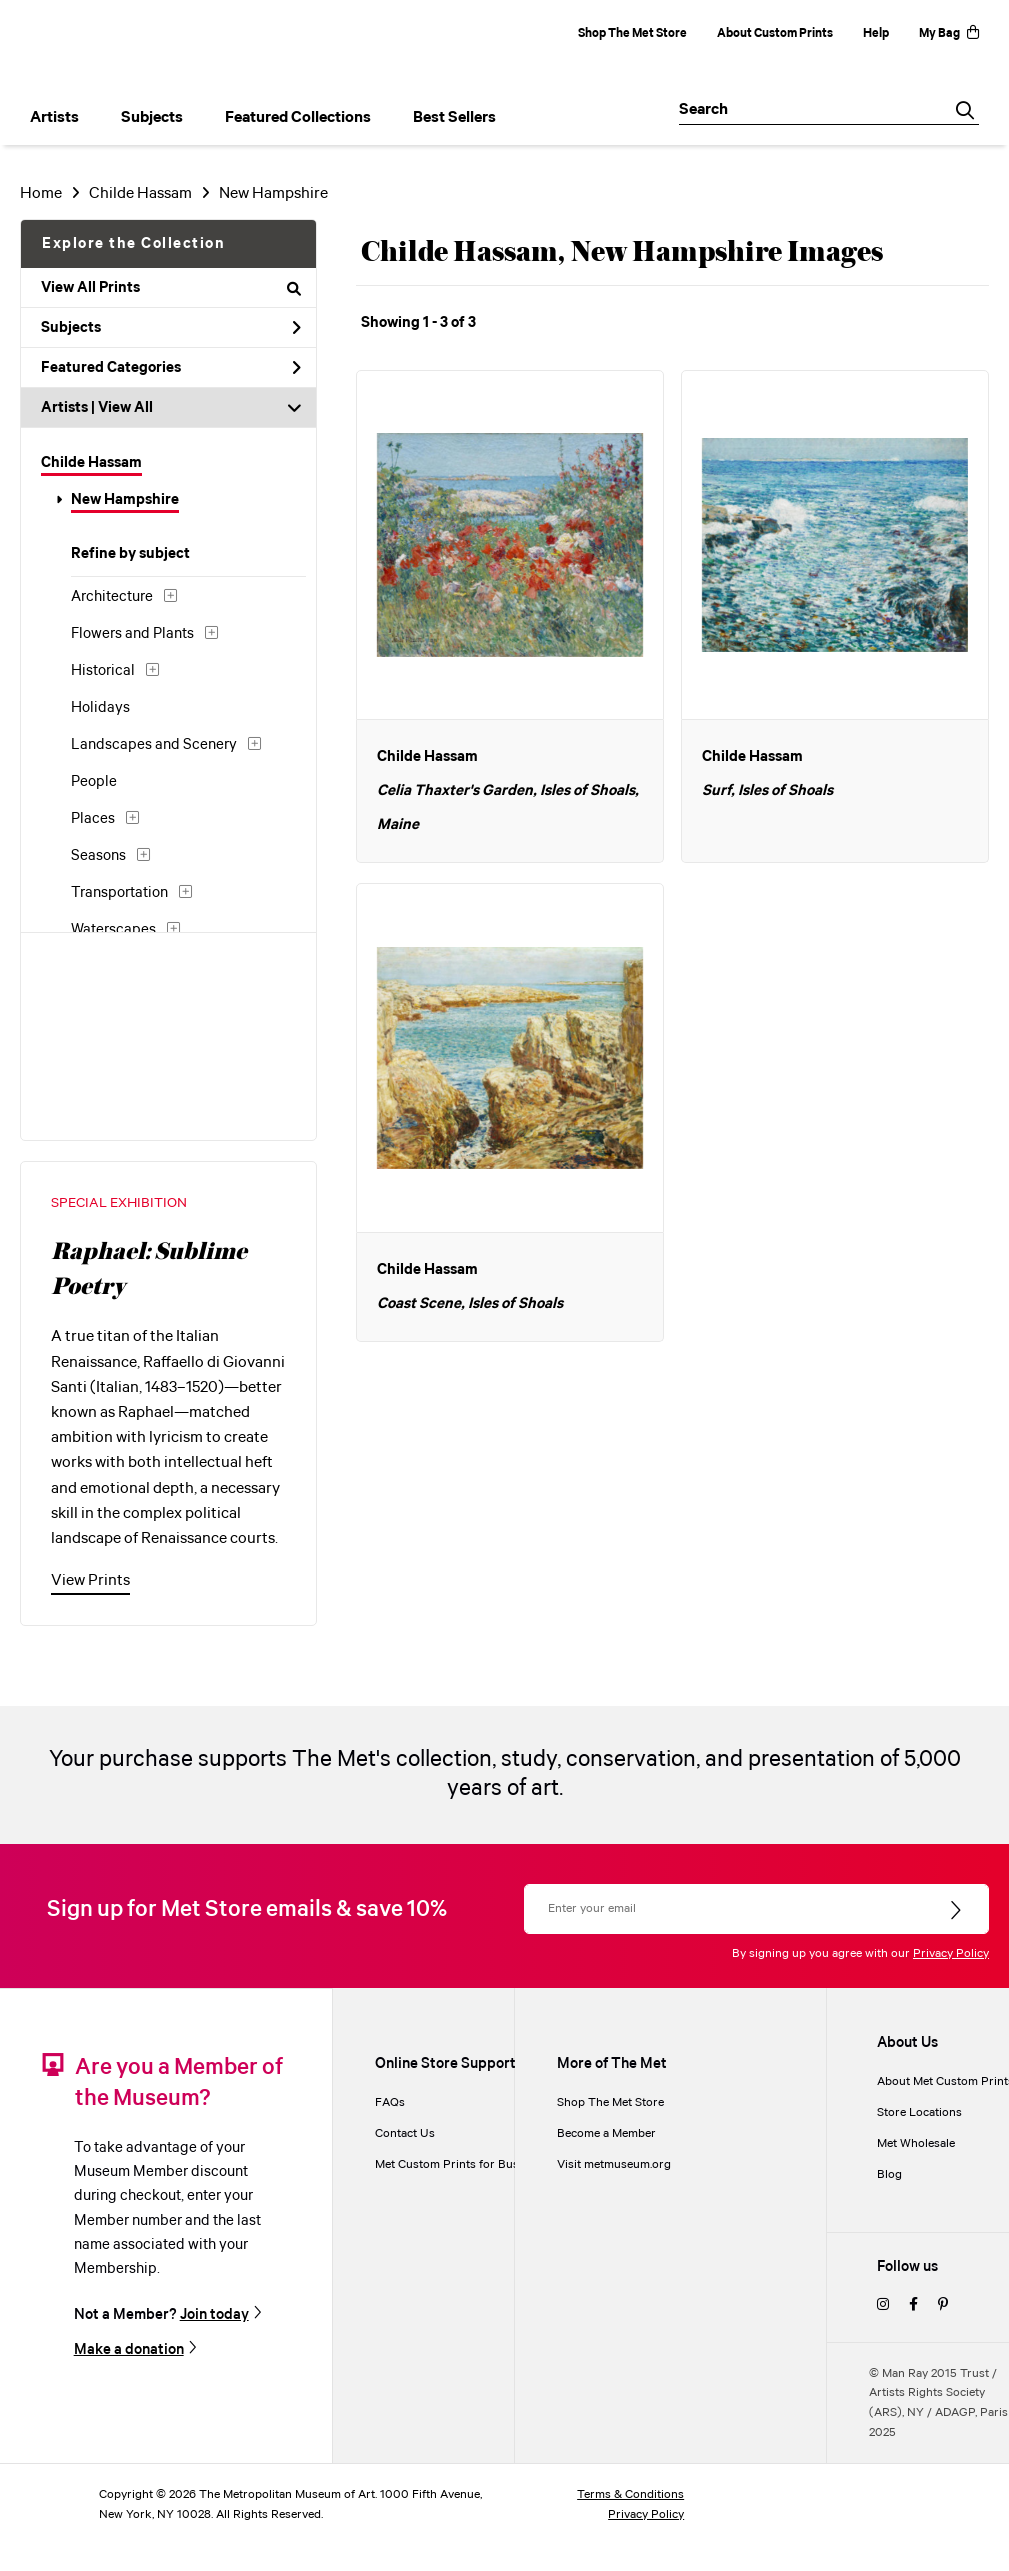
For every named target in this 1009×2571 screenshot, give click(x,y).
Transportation (119, 893)
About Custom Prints (775, 33)
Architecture (112, 597)
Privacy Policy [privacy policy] (646, 2514)
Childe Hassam (140, 193)
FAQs (390, 2102)
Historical (103, 671)
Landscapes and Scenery (154, 745)
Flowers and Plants (132, 634)
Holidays (100, 708)
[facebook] (913, 2305)
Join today (214, 2314)
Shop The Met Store (632, 33)
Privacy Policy (951, 1953)
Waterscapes (113, 930)
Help (876, 33)
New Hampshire (273, 193)
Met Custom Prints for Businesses (467, 2164)
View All (125, 408)
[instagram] (883, 2305)
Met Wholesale (916, 2143)
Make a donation (129, 2349)
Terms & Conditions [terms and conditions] (630, 2494)
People (94, 782)
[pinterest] (943, 2305)
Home (41, 193)
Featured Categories (171, 368)
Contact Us (405, 2133)
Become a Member (606, 2133)
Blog (889, 2174)
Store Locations (919, 2112)
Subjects (171, 328)
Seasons (98, 856)
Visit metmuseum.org (614, 2164)
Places (93, 819)
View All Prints (171, 288)
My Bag (949, 33)
